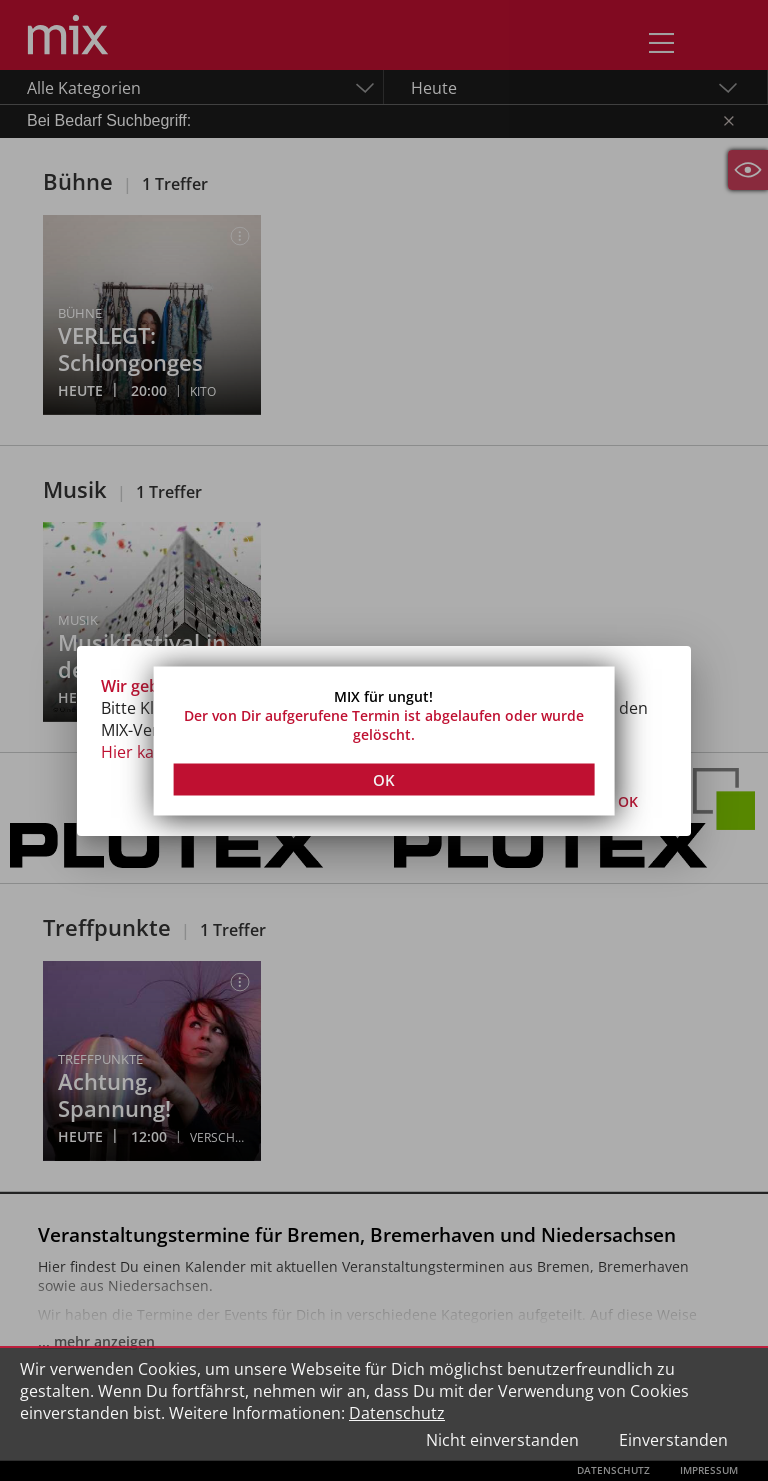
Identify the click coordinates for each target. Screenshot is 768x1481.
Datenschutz (397, 1413)
